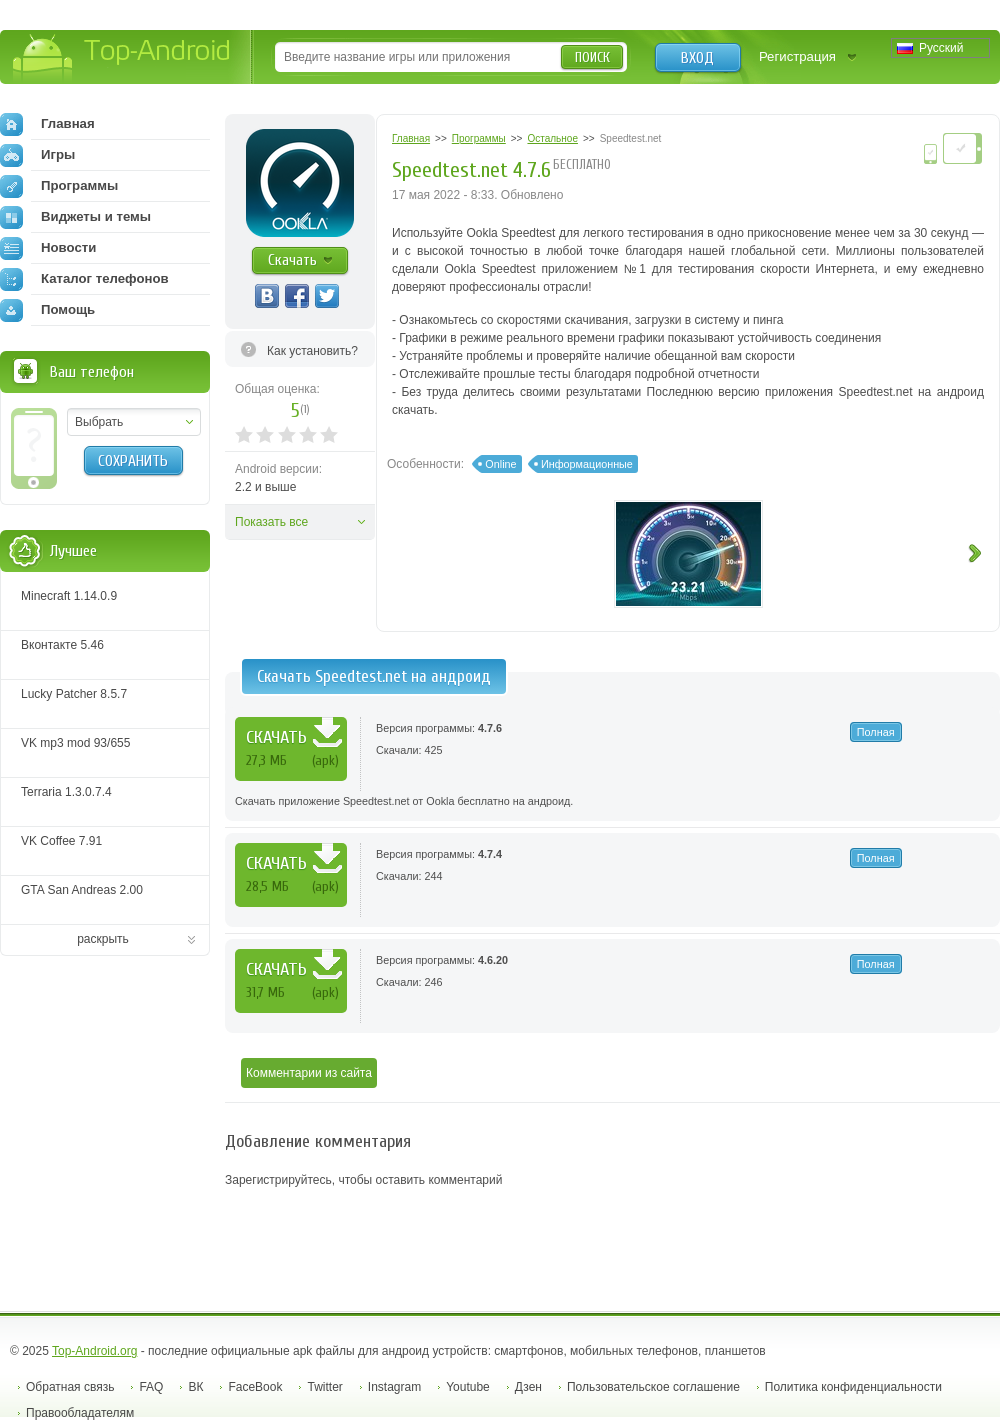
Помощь (47, 310)
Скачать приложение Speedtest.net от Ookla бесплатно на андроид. (404, 801)
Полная (876, 732)
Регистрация (797, 56)
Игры (37, 155)
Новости (48, 248)
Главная (47, 124)
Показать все (271, 522)
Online (500, 464)
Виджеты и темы (75, 217)
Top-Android (122, 58)
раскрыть (103, 939)
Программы (59, 186)
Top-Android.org (94, 1351)
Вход (697, 58)
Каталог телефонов (84, 279)
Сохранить (133, 461)
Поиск (592, 57)
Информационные (587, 464)
